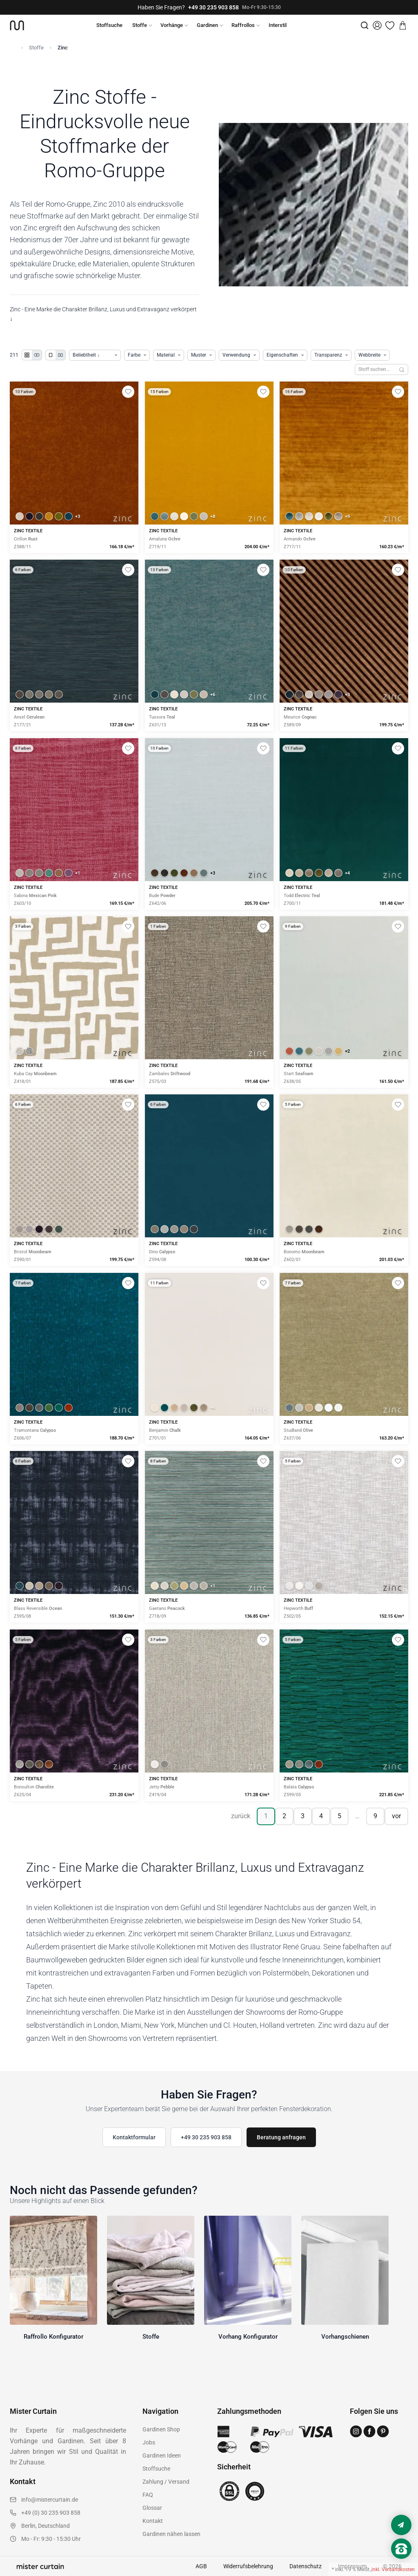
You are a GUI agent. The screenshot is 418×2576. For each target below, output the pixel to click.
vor (396, 1816)
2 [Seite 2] (284, 1816)
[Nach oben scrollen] (401, 2562)
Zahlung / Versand (165, 2481)
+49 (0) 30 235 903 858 (50, 2512)
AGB (201, 2566)
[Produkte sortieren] (95, 355)
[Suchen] (402, 369)
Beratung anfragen (281, 2137)
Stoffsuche (109, 25)
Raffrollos (243, 25)
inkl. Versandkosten (393, 2569)
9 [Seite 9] (375, 1816)
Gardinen (207, 25)
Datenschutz (305, 2566)
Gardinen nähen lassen (171, 2534)
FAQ (147, 2494)
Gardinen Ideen (161, 2455)
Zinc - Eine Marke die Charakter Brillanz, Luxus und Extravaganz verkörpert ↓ (103, 314)
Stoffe (139, 25)
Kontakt (152, 2521)
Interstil (278, 25)
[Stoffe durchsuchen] (375, 369)
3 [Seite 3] (303, 1816)
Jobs (148, 2442)
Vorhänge (171, 25)
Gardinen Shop (161, 2429)
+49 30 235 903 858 (213, 7)
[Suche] (364, 25)
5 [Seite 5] (339, 1816)
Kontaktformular (134, 2137)
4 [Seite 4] (321, 1816)
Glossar (152, 2508)
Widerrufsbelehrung (248, 2566)
